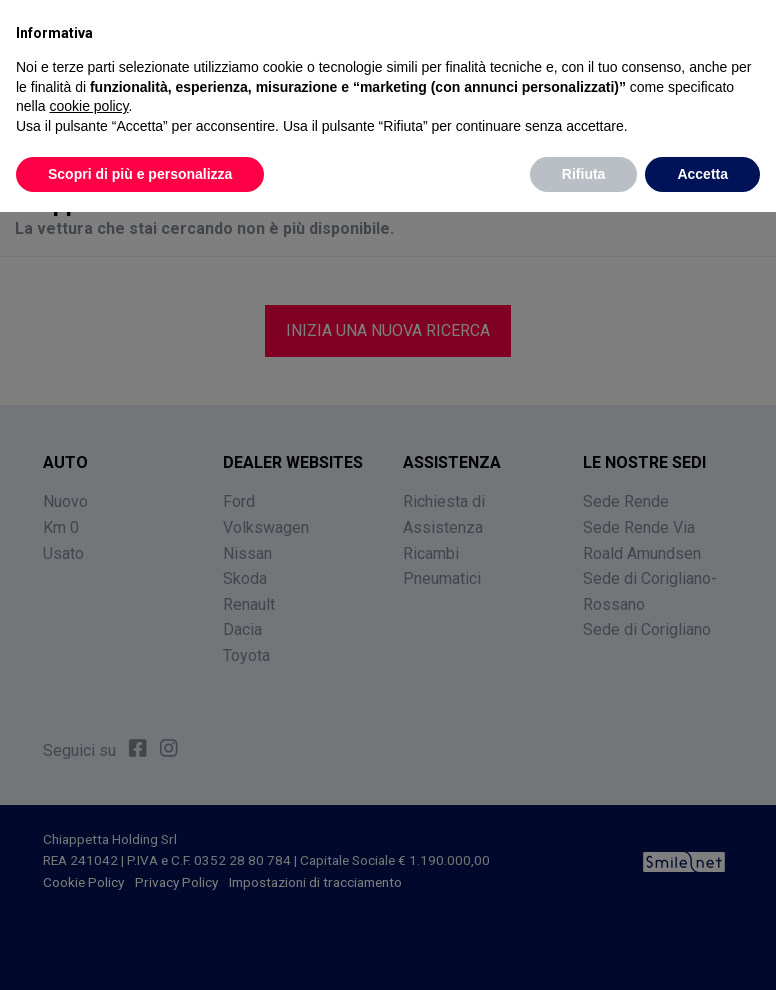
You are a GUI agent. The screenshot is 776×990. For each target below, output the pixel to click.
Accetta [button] (702, 174)
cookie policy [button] (88, 106)
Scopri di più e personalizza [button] (140, 174)
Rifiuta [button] (584, 174)
